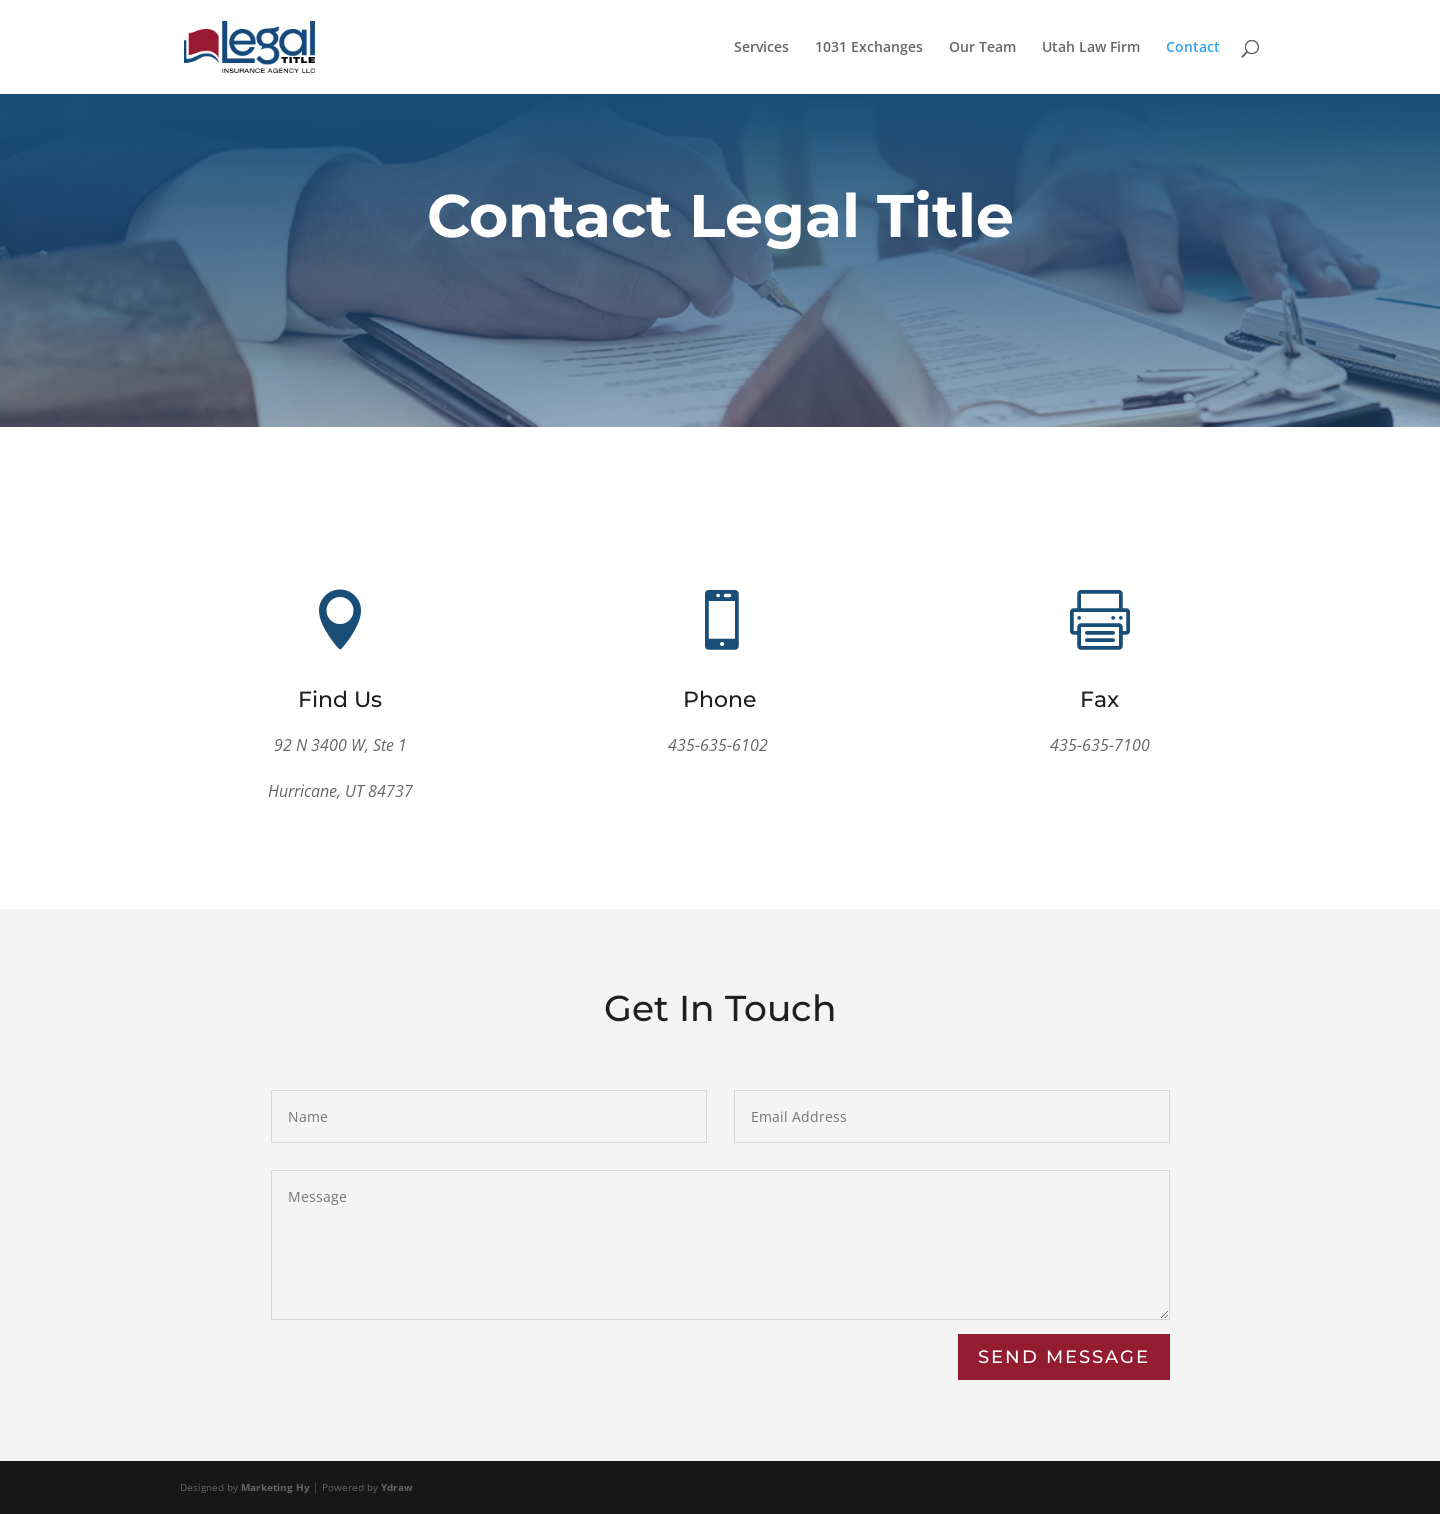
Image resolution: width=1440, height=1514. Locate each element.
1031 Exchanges (869, 48)
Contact (1193, 48)
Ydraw (397, 1487)
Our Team (982, 48)
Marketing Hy (275, 1487)
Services (761, 48)
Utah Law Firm (1091, 48)
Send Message (1064, 1357)
